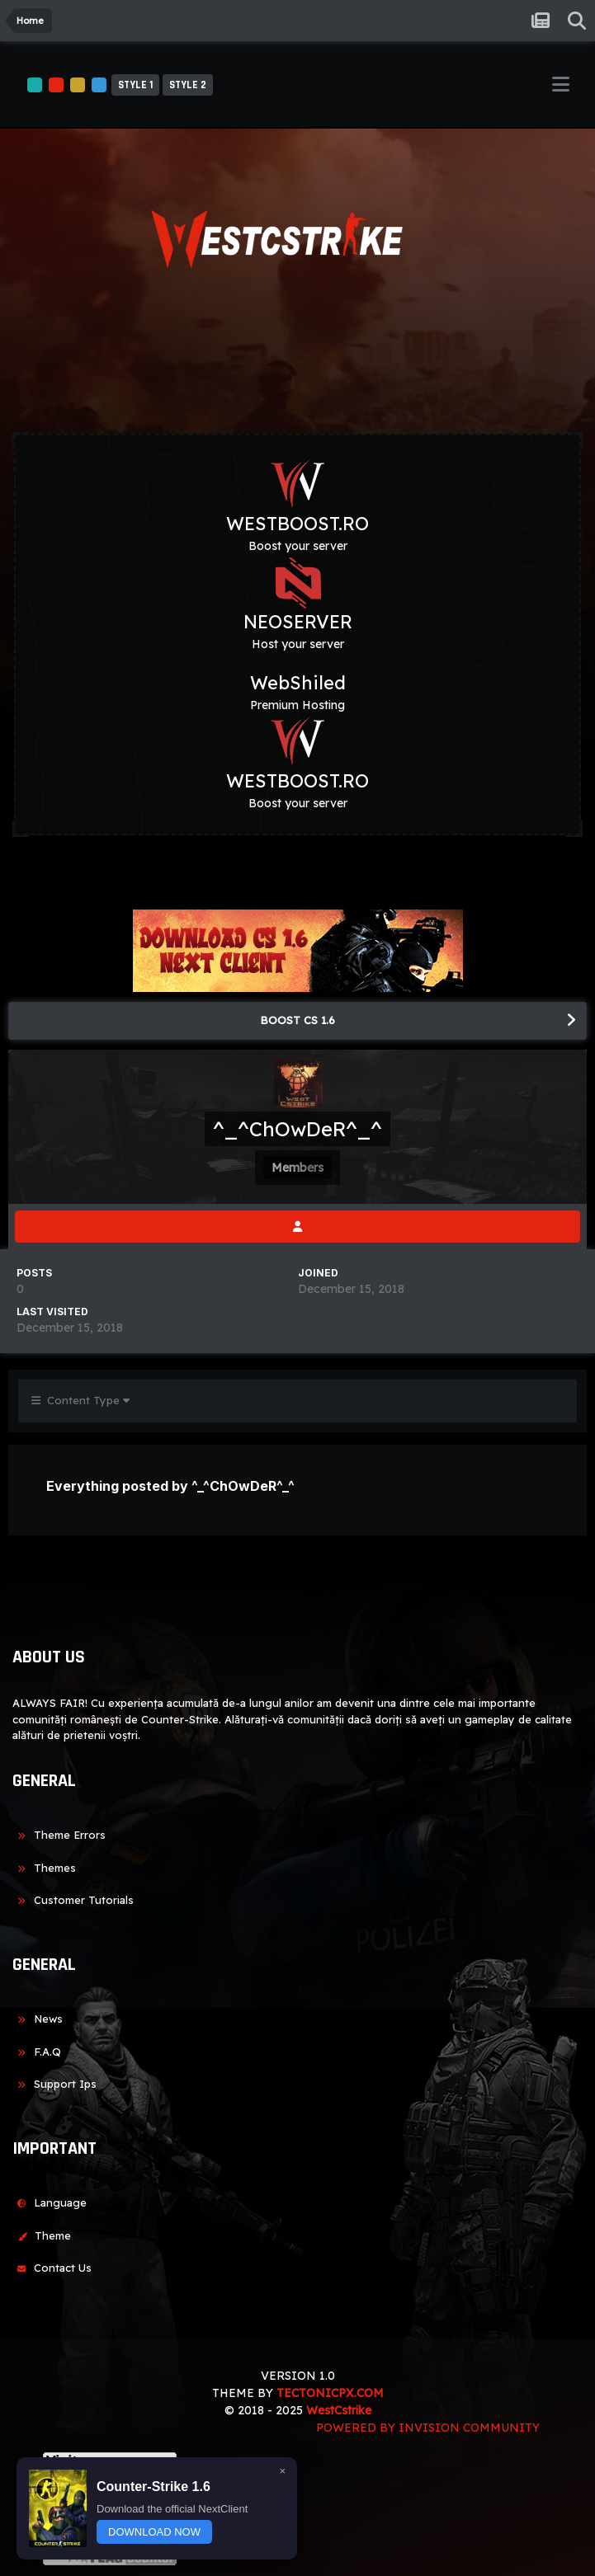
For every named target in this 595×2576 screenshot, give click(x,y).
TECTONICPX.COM (330, 2393)
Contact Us (52, 2267)
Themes (44, 1867)
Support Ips (54, 2083)
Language (49, 2202)
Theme (41, 2235)
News (37, 2018)
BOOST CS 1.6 (297, 1020)
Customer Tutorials (73, 1899)
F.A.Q (36, 2051)
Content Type (80, 1400)
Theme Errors (59, 1834)
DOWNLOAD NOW (154, 2532)
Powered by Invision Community (428, 2427)
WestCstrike (338, 2410)
